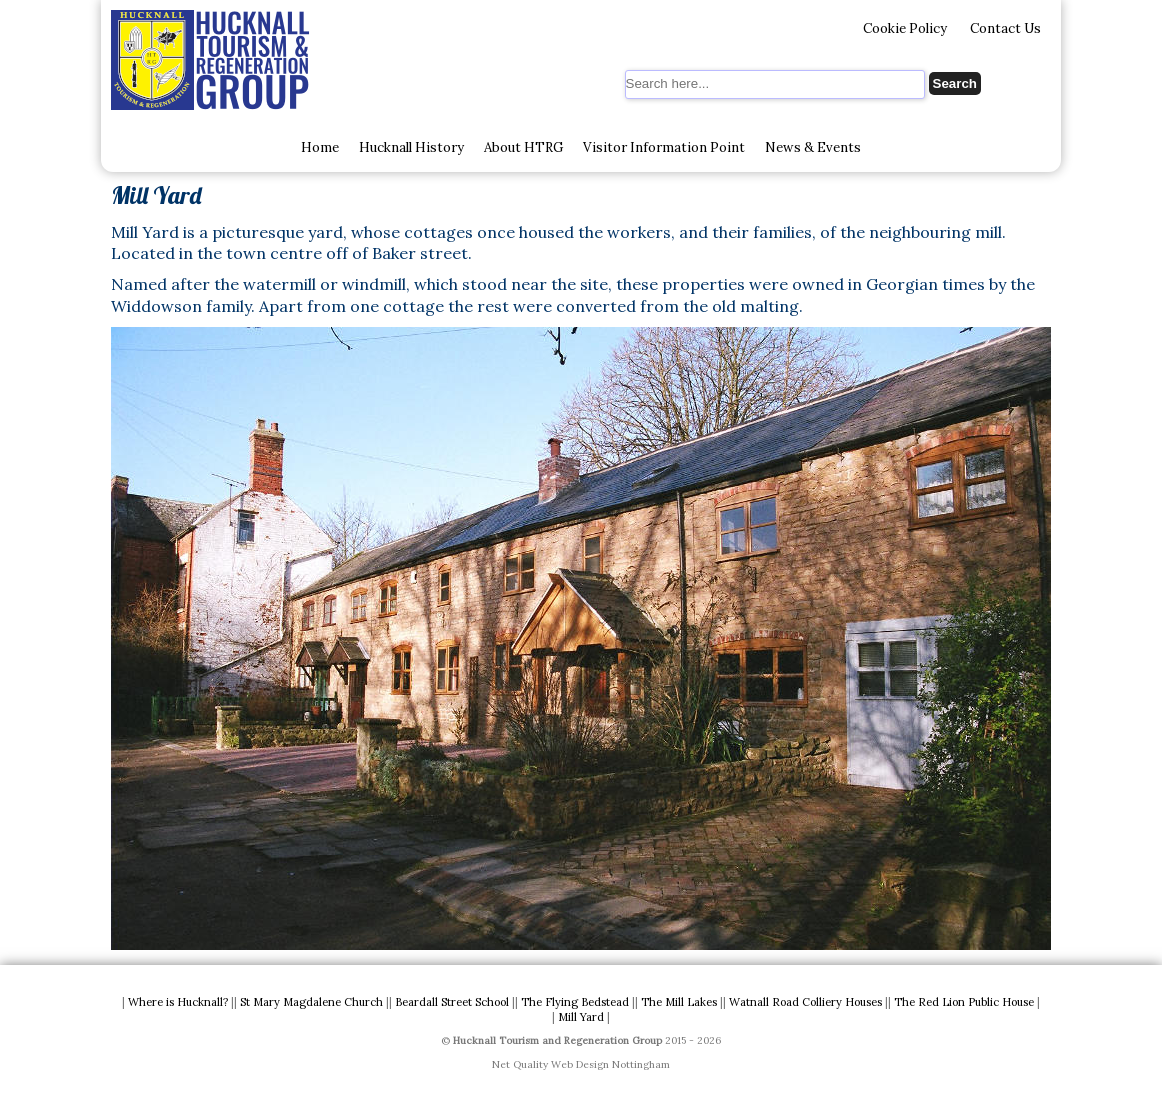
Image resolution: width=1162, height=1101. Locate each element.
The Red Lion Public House (964, 1002)
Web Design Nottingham (610, 1064)
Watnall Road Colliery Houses (805, 1002)
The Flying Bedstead (575, 1002)
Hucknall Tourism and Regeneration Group (557, 1040)
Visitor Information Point (664, 147)
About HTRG (523, 147)
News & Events (813, 147)
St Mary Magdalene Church (311, 1002)
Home (320, 147)
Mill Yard (581, 1017)
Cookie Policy (905, 28)
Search (955, 83)
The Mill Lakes (679, 1002)
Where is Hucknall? (178, 1002)
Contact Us (1005, 28)
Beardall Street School (452, 1002)
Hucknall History (411, 147)
